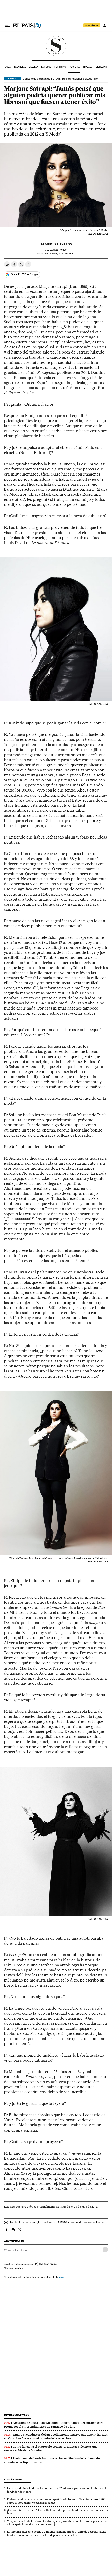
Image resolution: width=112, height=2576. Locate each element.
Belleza (33, 67)
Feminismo (60, 67)
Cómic (8, 2250)
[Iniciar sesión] (105, 25)
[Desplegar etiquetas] (105, 2249)
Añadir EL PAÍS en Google (24, 274)
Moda (8, 67)
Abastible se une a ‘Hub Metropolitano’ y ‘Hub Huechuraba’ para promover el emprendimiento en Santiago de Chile (53, 2424)
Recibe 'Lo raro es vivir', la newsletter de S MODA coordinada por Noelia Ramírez (58, 2222)
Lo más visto (13, 2479)
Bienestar (101, 67)
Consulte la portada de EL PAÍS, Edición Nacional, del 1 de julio (60, 78)
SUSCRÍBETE (92, 25)
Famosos (46, 67)
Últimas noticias (16, 2415)
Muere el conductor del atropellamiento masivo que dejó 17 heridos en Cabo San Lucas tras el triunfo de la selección (56, 2436)
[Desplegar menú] (7, 25)
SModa (56, 46)
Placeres (74, 67)
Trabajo (88, 67)
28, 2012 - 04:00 (56, 250)
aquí (61, 2277)
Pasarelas (20, 67)
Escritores (21, 2250)
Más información (13, 2268)
